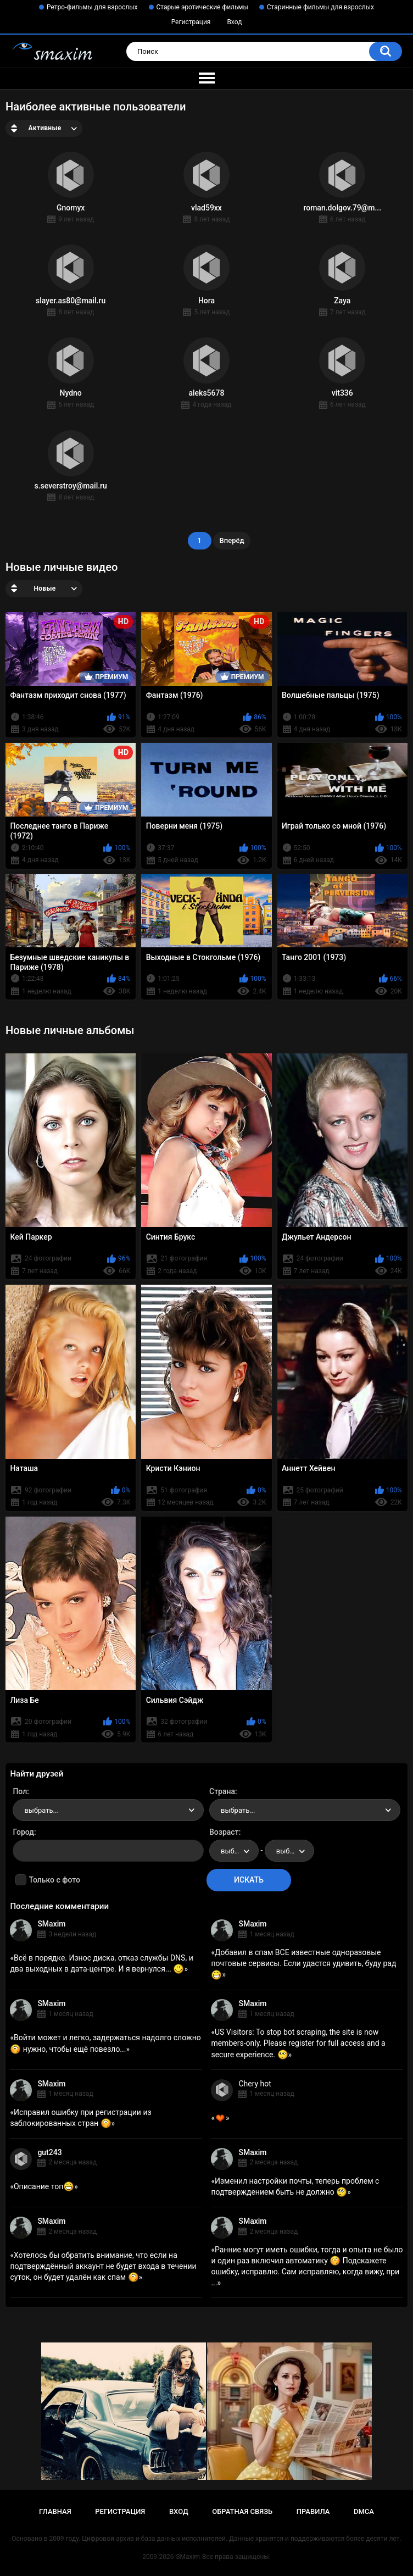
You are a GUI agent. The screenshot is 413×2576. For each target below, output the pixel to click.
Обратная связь (242, 2511)
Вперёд (232, 540)
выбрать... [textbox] (41, 1810)
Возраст (224, 1832)
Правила (313, 2511)
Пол (20, 1791)
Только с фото (54, 1879)
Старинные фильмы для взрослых (320, 7)
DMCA (364, 2511)
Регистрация (191, 22)
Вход (234, 22)
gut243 (49, 2152)
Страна (222, 1791)
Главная (55, 2511)
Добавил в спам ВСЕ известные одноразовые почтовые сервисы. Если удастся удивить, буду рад (303, 1963)
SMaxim (51, 1923)
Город (23, 1832)
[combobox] (108, 1810)
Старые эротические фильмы (202, 7)
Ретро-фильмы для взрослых (92, 7)
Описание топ (44, 2186)
